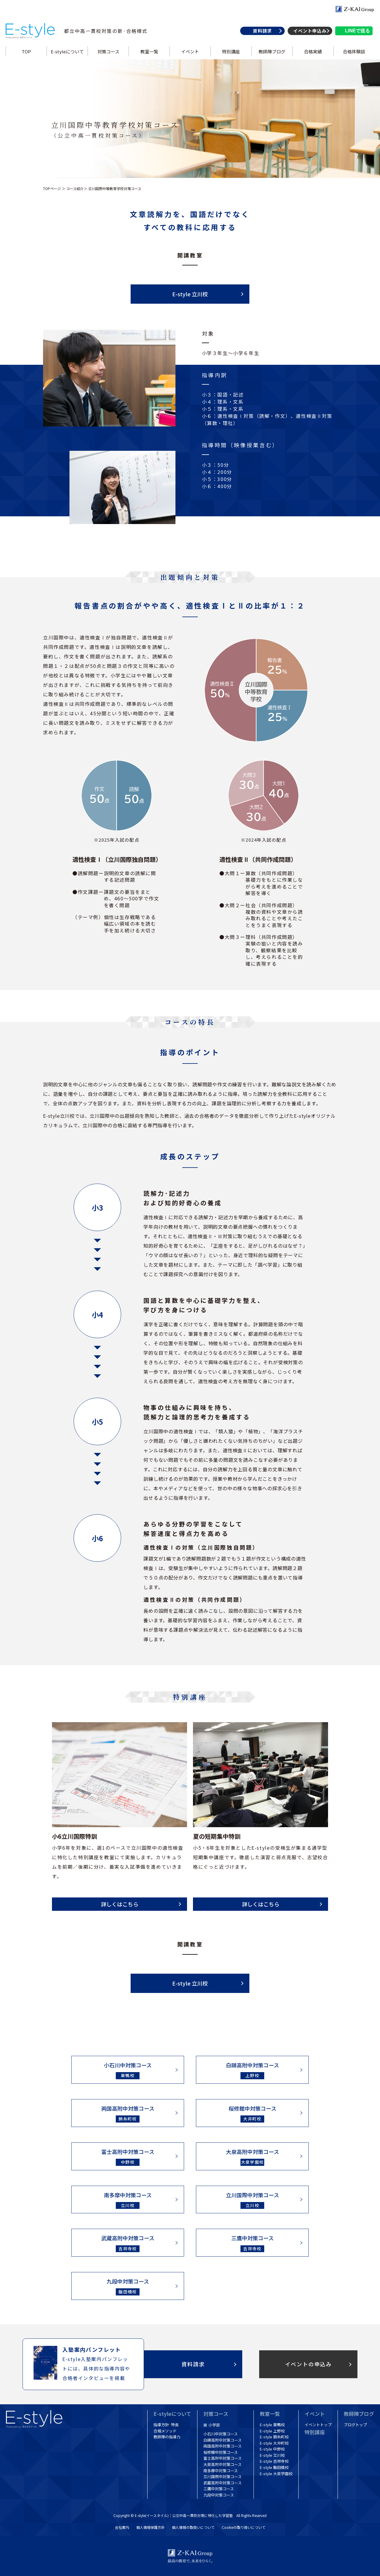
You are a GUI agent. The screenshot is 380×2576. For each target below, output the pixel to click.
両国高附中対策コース (222, 2446)
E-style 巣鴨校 (272, 2424)
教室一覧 (149, 51)
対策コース (108, 51)
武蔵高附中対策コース (222, 2483)
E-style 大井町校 (274, 2443)
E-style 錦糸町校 (274, 2437)
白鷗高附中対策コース (222, 2440)
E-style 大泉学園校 (276, 2473)
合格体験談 (354, 51)
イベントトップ (318, 2424)
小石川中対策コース (220, 2434)
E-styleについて (67, 51)
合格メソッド (165, 2431)
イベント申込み (310, 31)
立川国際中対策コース (222, 2476)
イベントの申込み (308, 2364)
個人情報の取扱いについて (193, 2527)
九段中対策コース (218, 2495)
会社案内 (122, 2527)
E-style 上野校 (272, 2431)
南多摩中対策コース (220, 2470)
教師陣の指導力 (166, 2437)
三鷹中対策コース (218, 2488)
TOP (26, 51)
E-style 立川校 (190, 294)
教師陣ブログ (272, 51)
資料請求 (262, 31)
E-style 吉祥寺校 (274, 2461)
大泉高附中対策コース (222, 2464)
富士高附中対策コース (222, 2458)
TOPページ (52, 188)
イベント (190, 51)
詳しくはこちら (119, 1904)
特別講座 (231, 51)
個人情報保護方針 (150, 2527)
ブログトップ (355, 2424)
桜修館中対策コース (220, 2452)
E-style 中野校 (272, 2449)
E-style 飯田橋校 (274, 2467)
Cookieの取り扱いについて (243, 2527)
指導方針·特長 (166, 2424)
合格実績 (313, 51)
